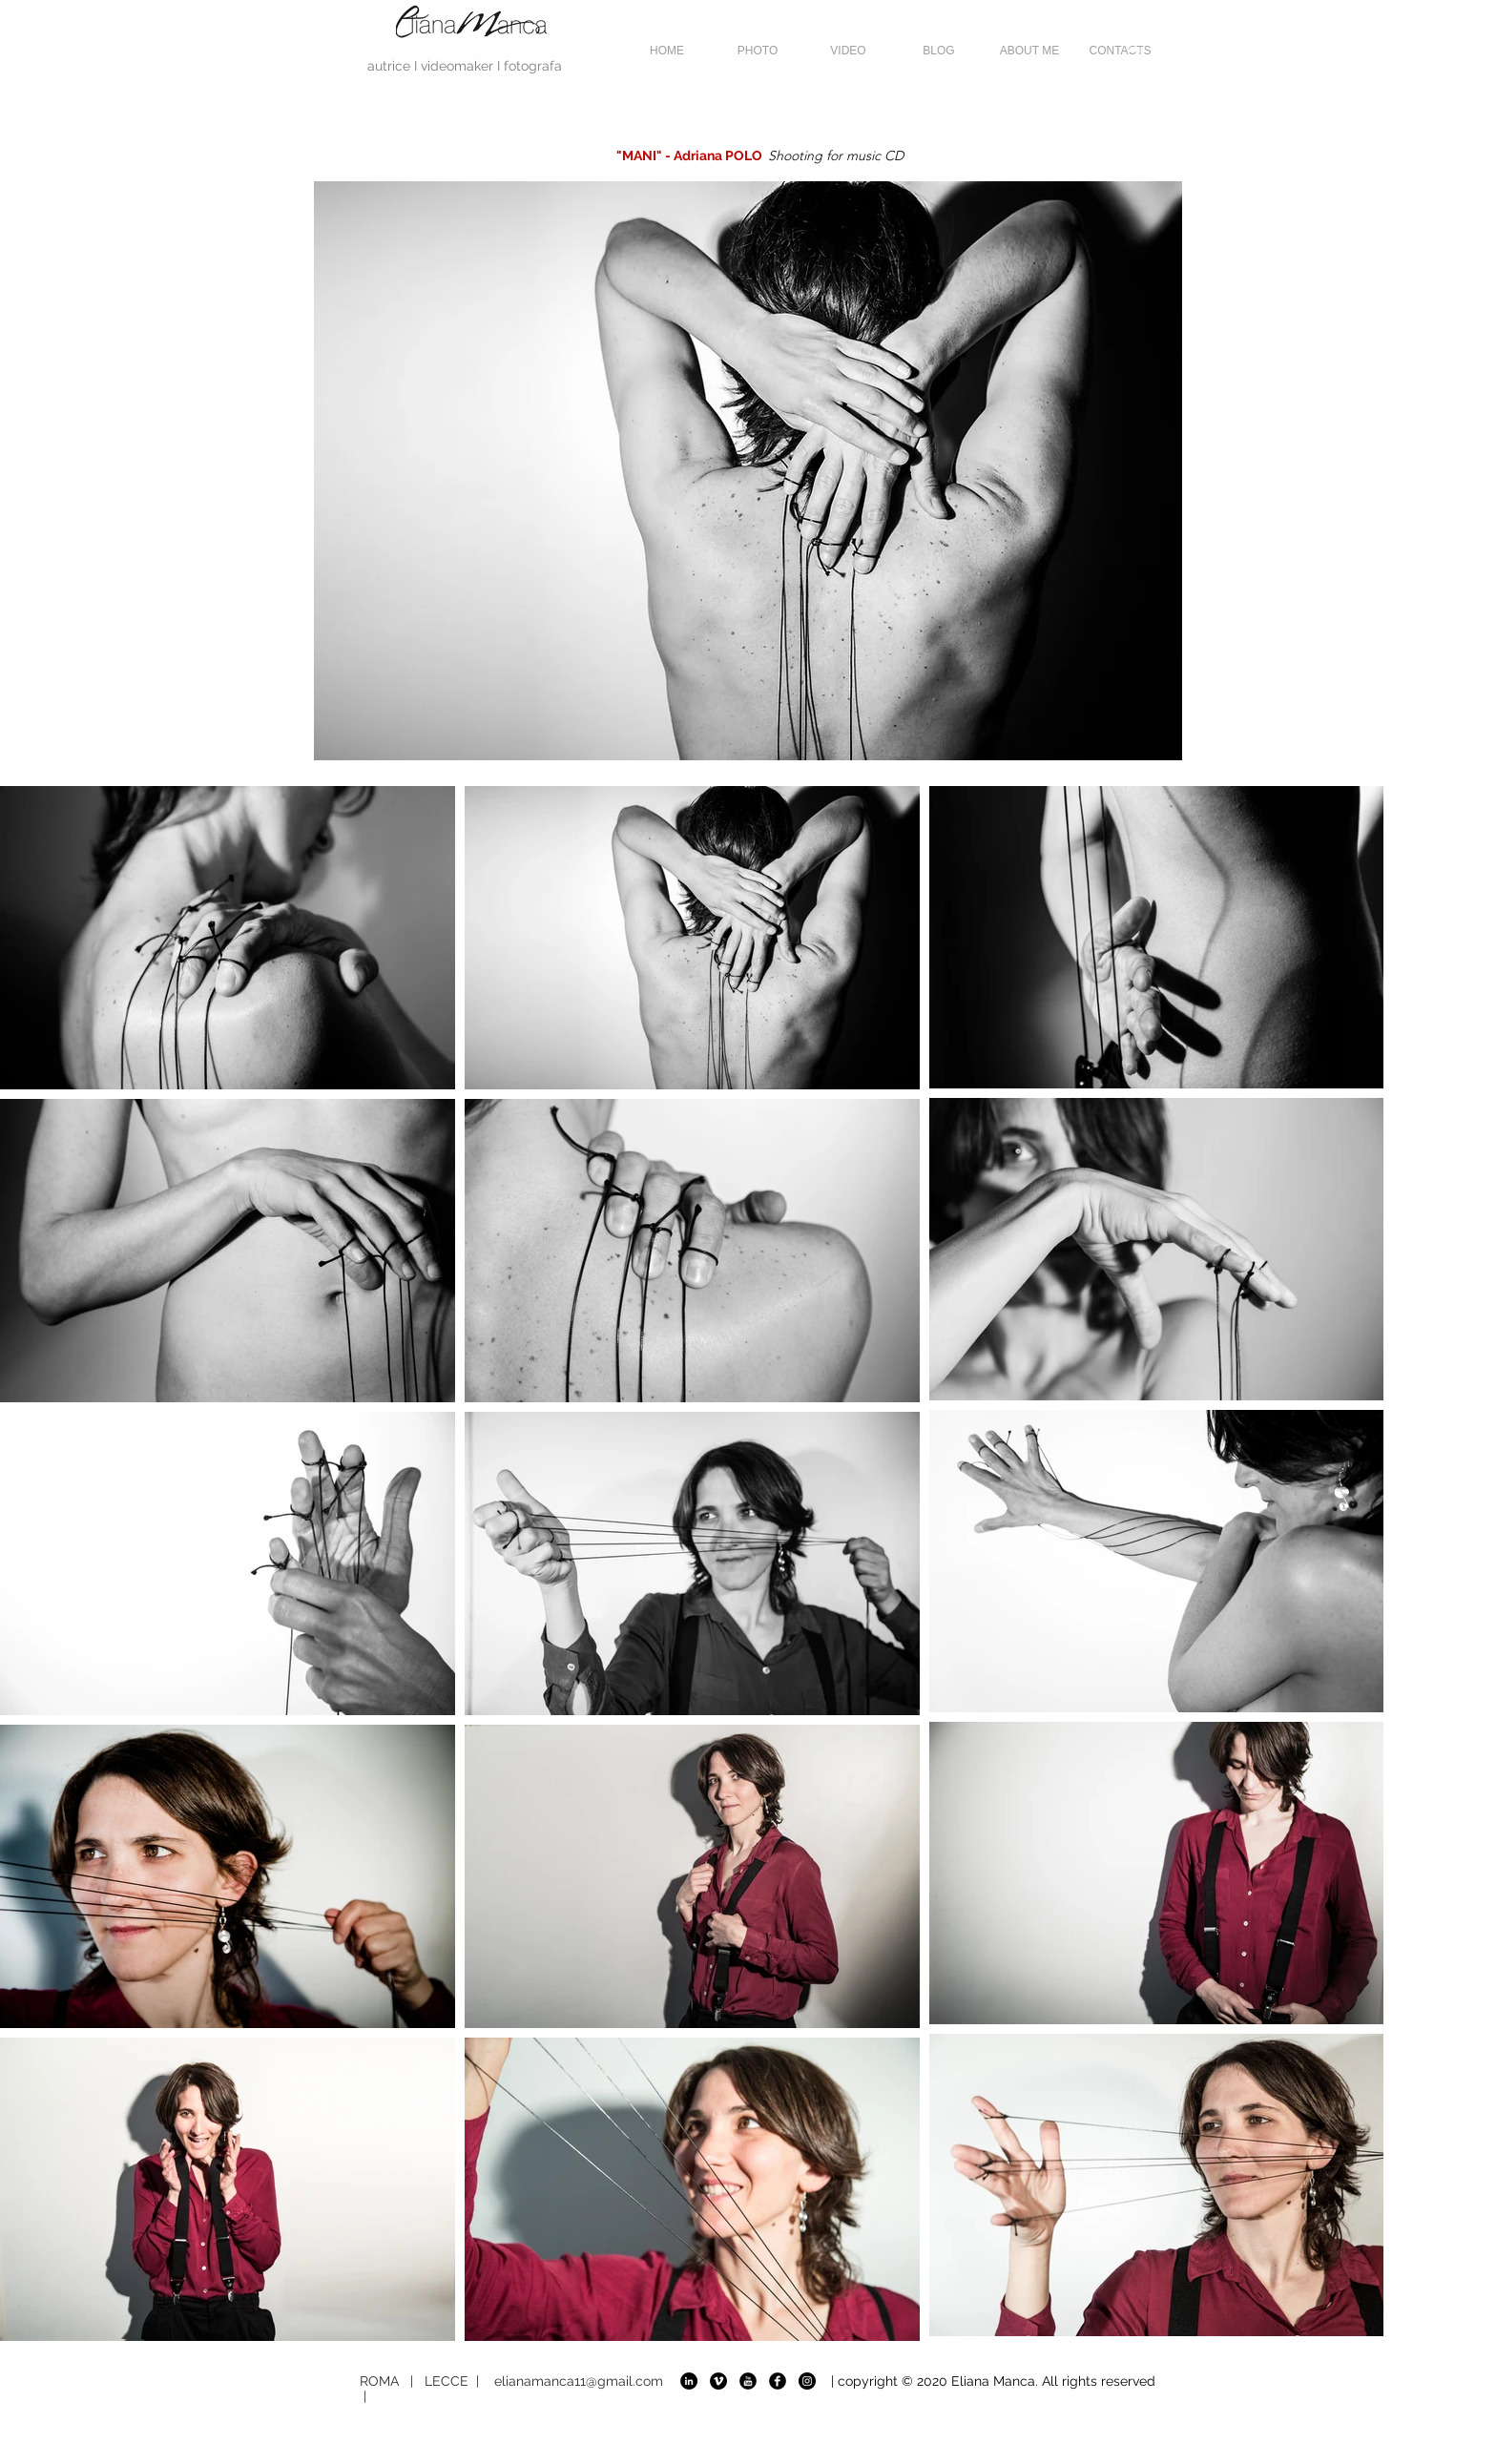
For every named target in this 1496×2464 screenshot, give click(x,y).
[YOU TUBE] (748, 2381)
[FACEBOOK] (777, 2381)
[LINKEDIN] (688, 2381)
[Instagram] (807, 2381)
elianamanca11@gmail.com (578, 2381)
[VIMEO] (718, 2381)
